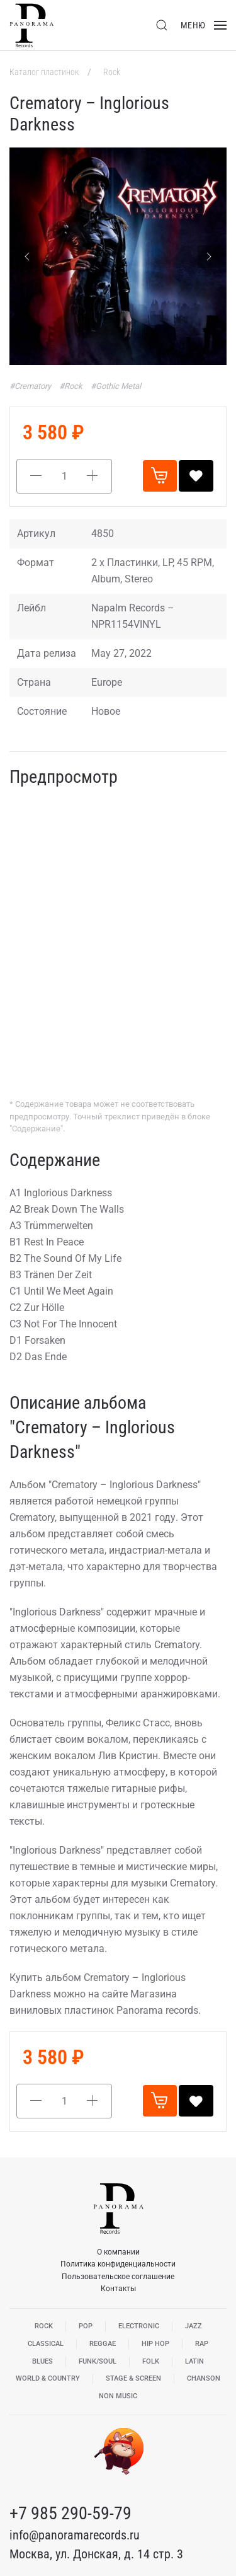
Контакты (118, 2288)
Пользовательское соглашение (118, 2276)
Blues (42, 2361)
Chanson (203, 2378)
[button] (161, 25)
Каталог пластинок (45, 72)
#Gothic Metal (116, 386)
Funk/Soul (97, 2361)
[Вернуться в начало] (31, 25)
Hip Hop (155, 2344)
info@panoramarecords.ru (74, 2535)
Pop (86, 2326)
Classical (46, 2344)
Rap (201, 2344)
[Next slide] (209, 256)
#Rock (71, 386)
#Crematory (31, 386)
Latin (194, 2361)
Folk (150, 2361)
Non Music (118, 2396)
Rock (111, 72)
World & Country (48, 2378)
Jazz (193, 2326)
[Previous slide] (27, 256)
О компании (118, 2252)
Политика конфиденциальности (118, 2264)
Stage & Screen (133, 2378)
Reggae (102, 2344)
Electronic (138, 2326)
